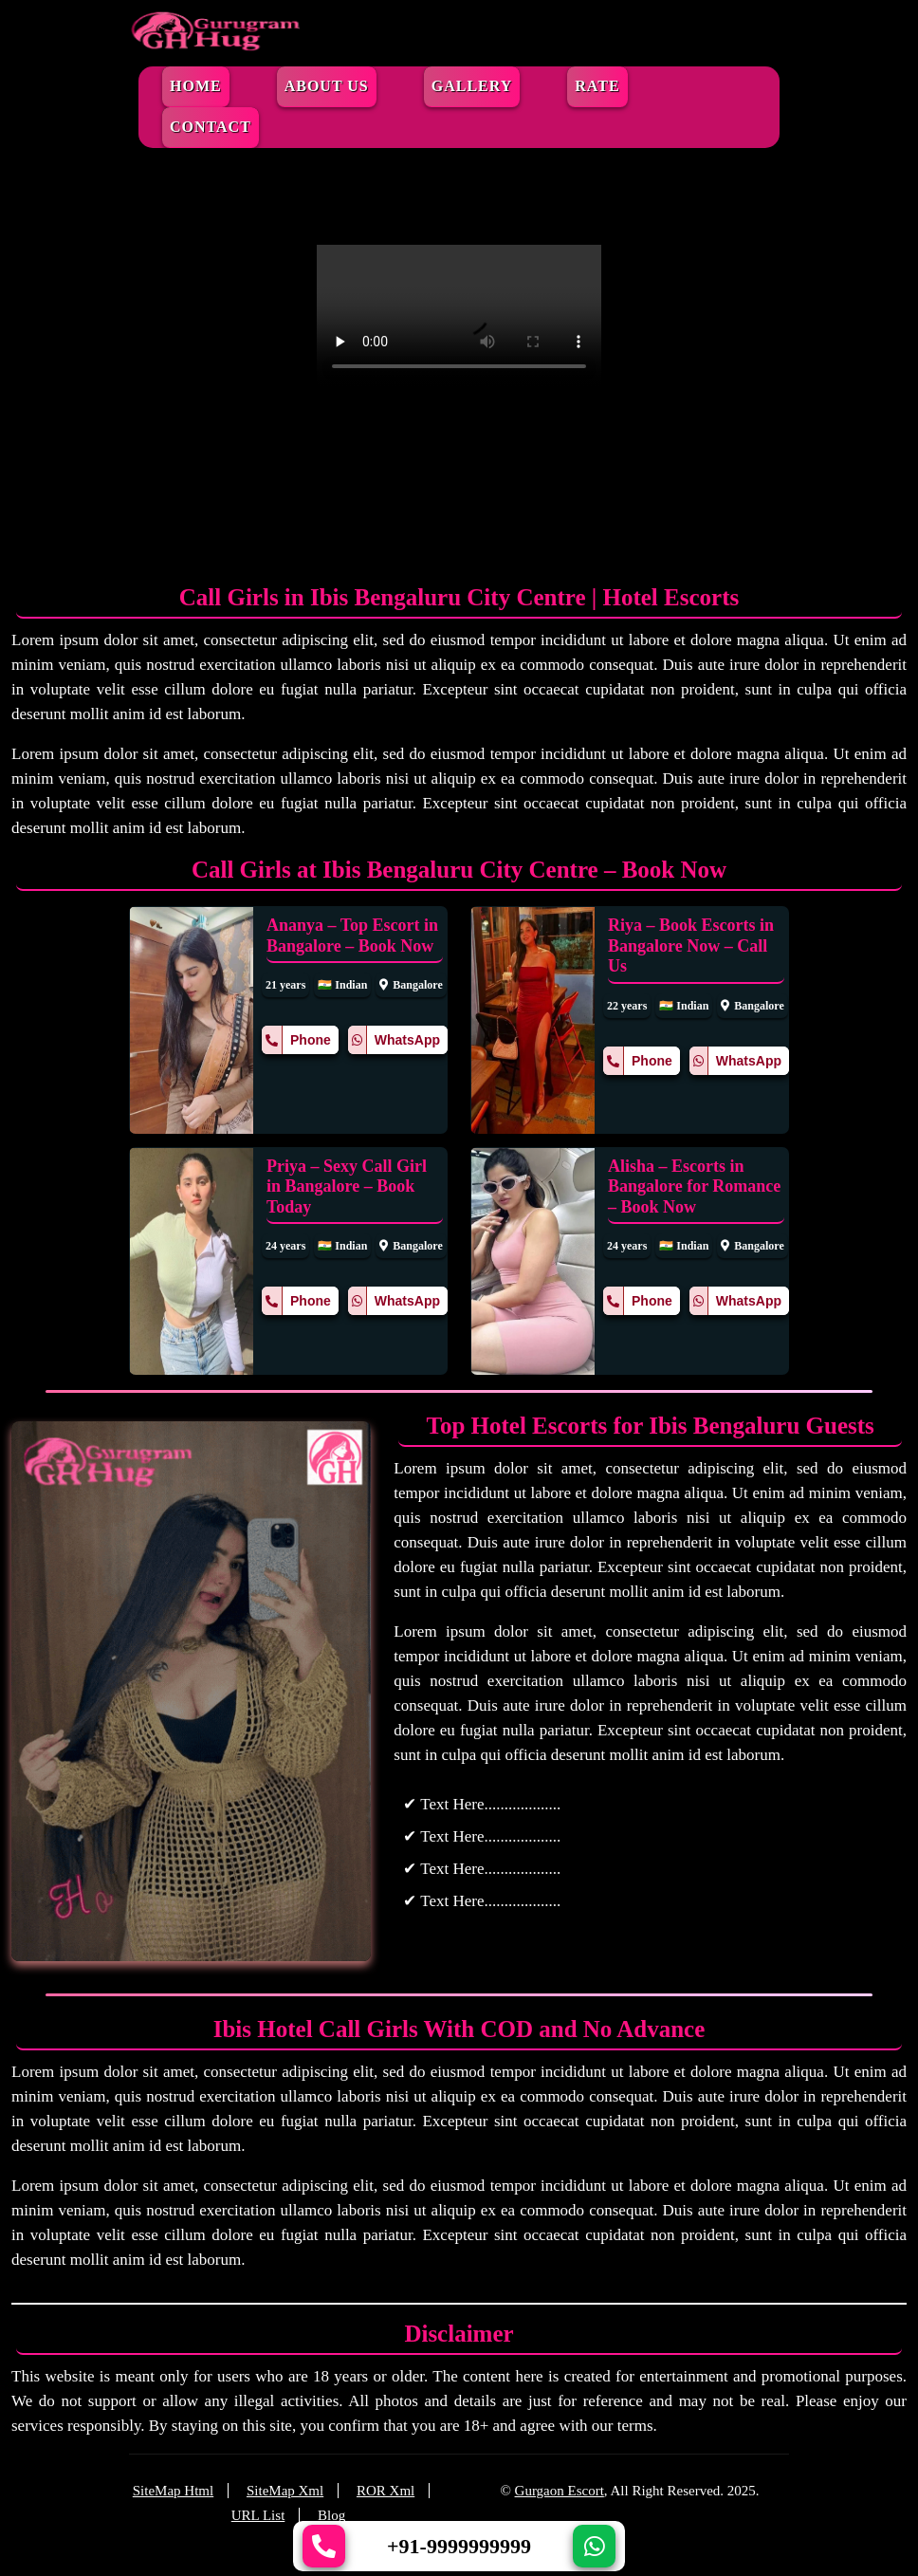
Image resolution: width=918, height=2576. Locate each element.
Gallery (472, 86)
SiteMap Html (173, 2490)
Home (196, 86)
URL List (258, 2515)
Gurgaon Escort (559, 2490)
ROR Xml (385, 2490)
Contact (210, 127)
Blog (331, 2515)
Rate (597, 86)
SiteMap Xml (285, 2490)
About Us (327, 86)
